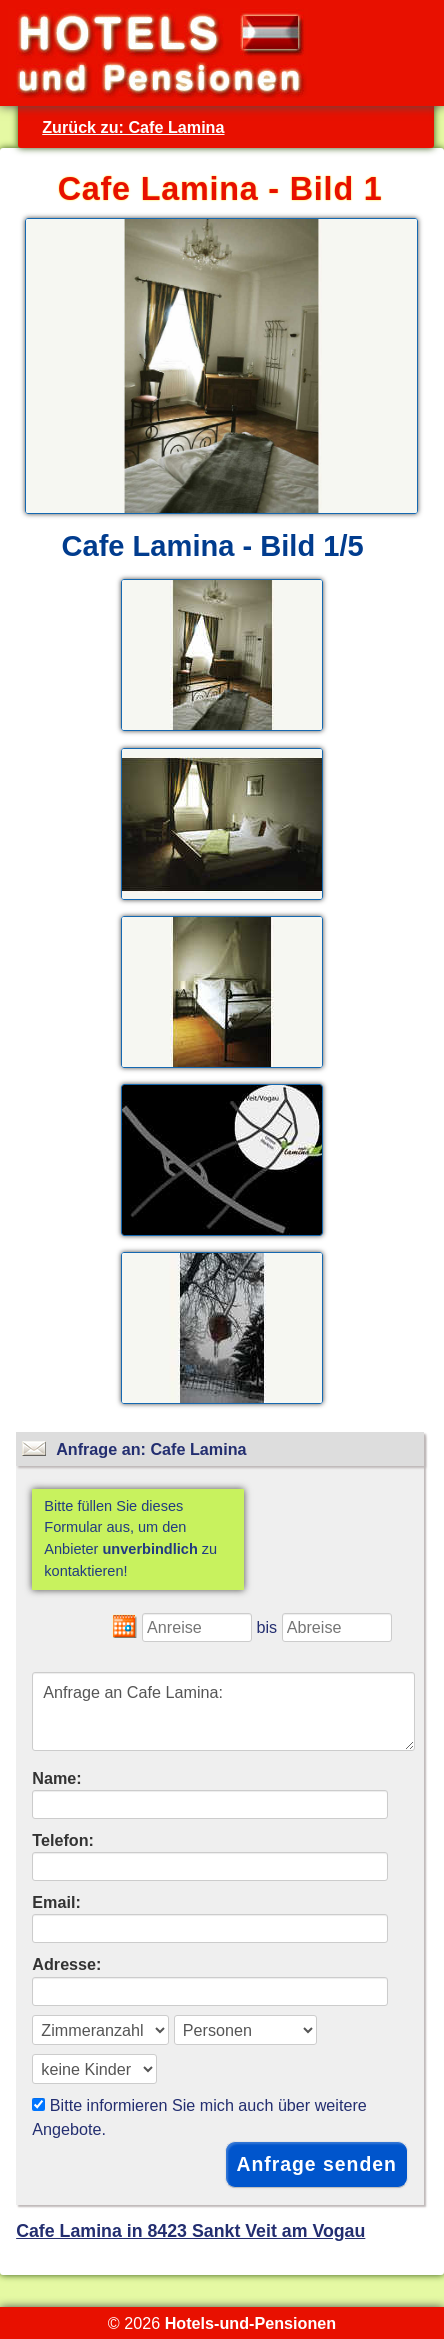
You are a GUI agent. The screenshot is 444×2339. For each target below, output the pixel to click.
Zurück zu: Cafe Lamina (133, 127)
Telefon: (63, 1840)
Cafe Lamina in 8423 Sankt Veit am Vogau (190, 2231)
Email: (56, 1902)
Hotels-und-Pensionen (250, 2323)
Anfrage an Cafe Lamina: (223, 1711)
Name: (56, 1778)
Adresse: (66, 1964)
